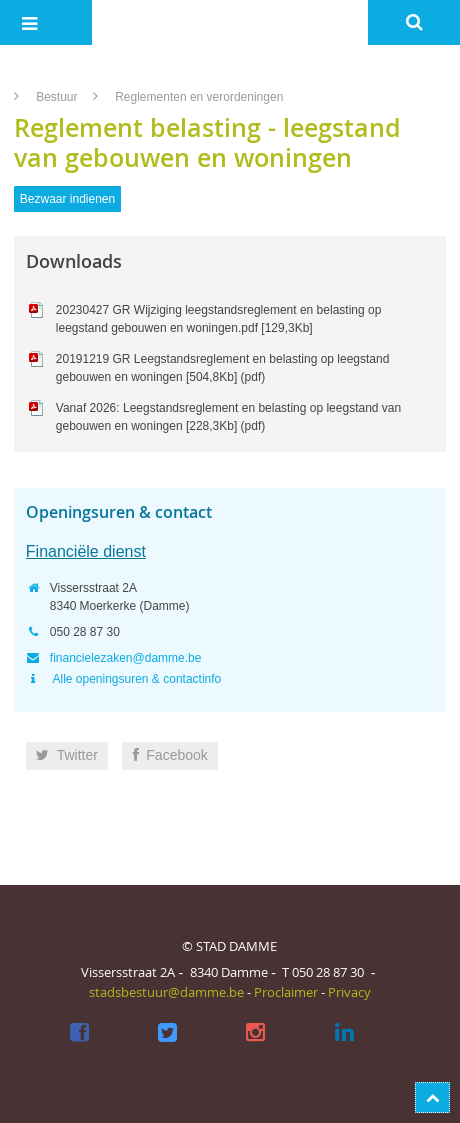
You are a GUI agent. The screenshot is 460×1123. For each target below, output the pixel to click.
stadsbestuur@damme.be (166, 992)
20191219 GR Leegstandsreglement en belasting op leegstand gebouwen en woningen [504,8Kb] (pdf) (223, 368)
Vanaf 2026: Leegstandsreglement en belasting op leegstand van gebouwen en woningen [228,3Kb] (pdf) (228, 417)
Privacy (349, 992)
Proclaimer (286, 992)
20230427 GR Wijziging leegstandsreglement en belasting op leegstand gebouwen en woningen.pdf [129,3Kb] (219, 319)
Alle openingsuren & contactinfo (135, 679)
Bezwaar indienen (67, 199)
